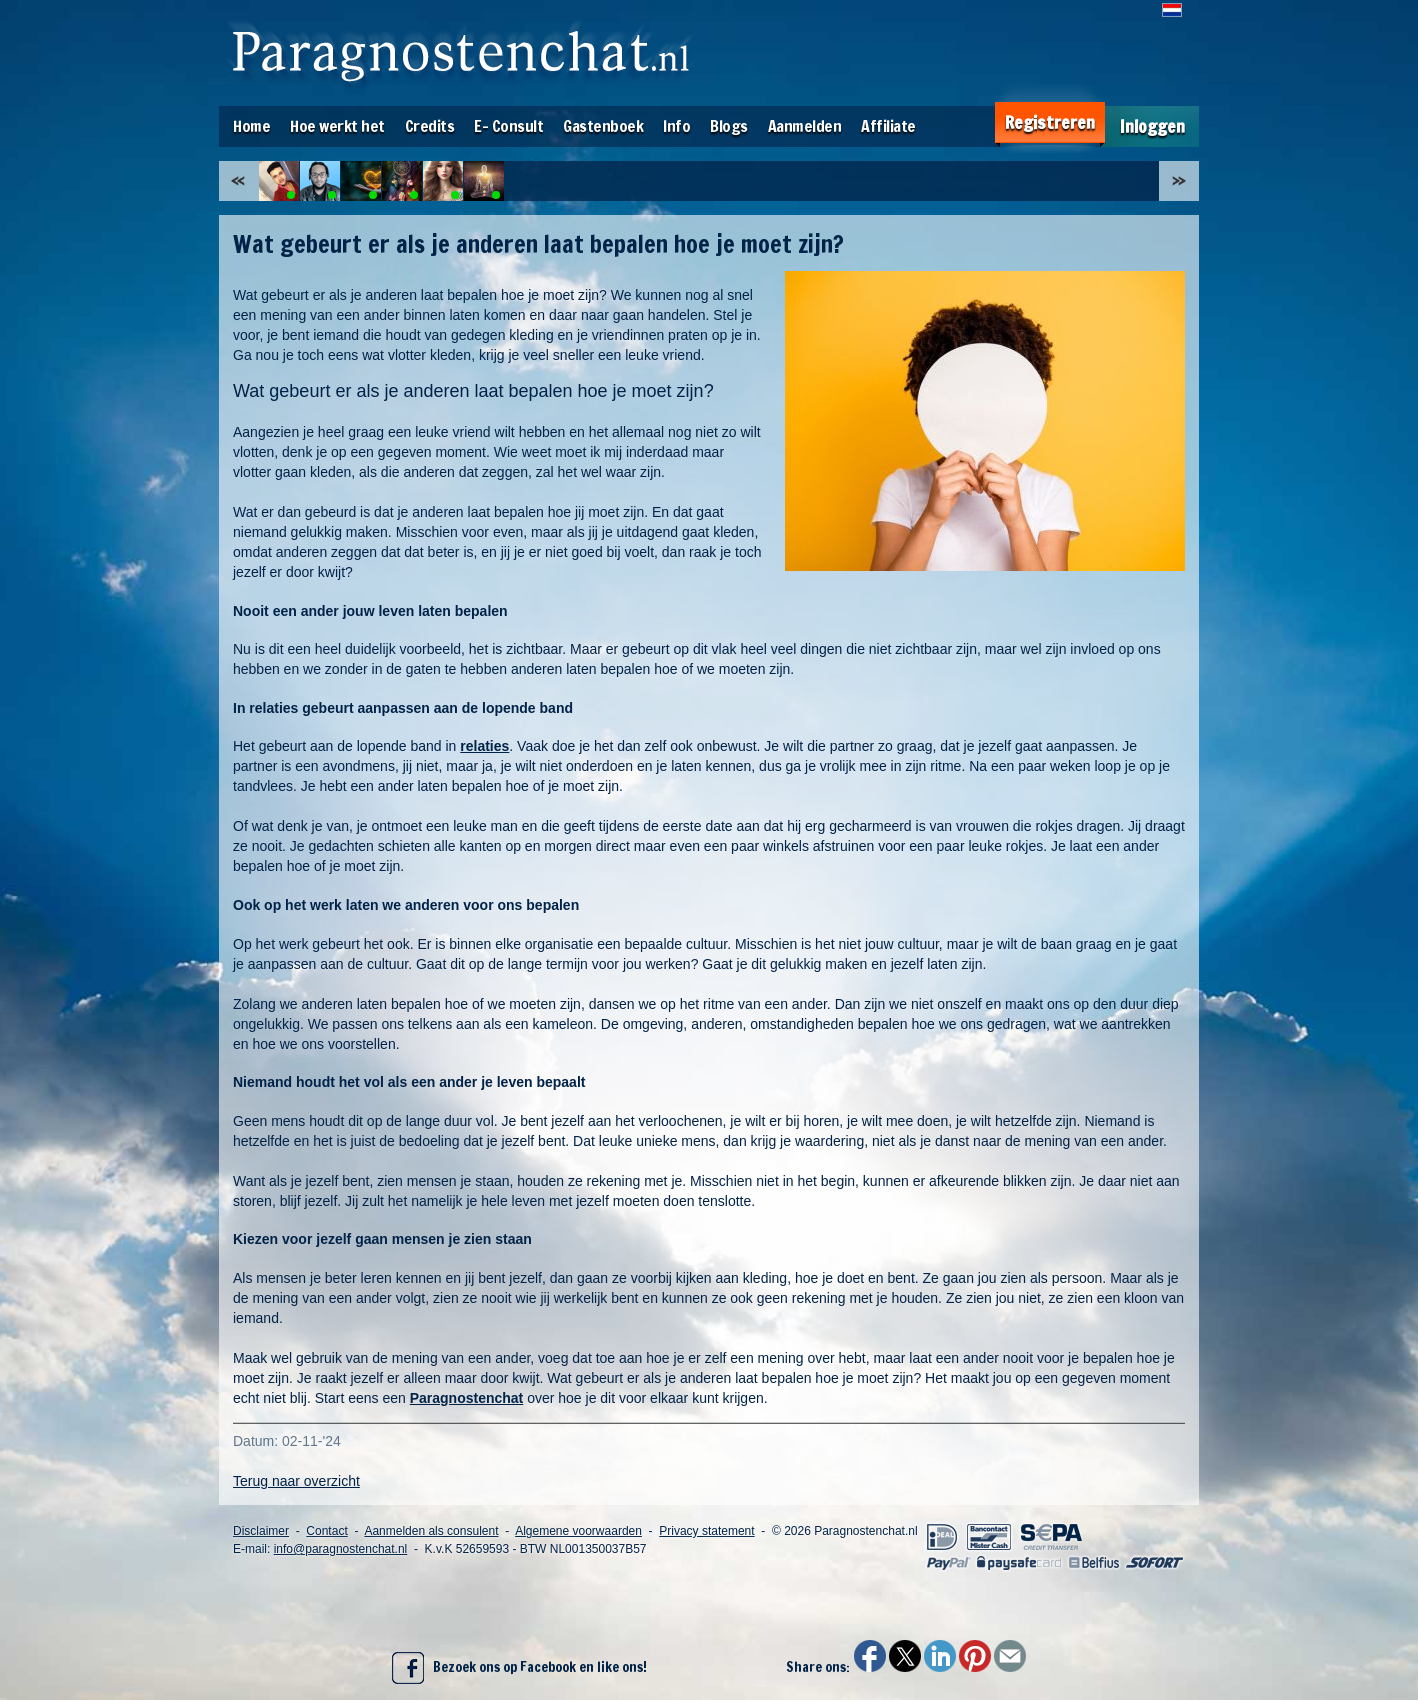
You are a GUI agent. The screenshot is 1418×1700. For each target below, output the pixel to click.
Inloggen (1152, 126)
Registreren (1050, 122)
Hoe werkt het (337, 126)
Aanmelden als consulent (431, 1531)
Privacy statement (706, 1531)
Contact (326, 1531)
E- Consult (508, 126)
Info (676, 126)
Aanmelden (805, 126)
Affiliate (888, 126)
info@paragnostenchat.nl (341, 1549)
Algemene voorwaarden (578, 1531)
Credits (430, 126)
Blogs (729, 126)
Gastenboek (603, 126)
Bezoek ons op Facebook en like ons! (519, 1668)
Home (251, 126)
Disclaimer (261, 1531)
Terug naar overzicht (296, 1481)
